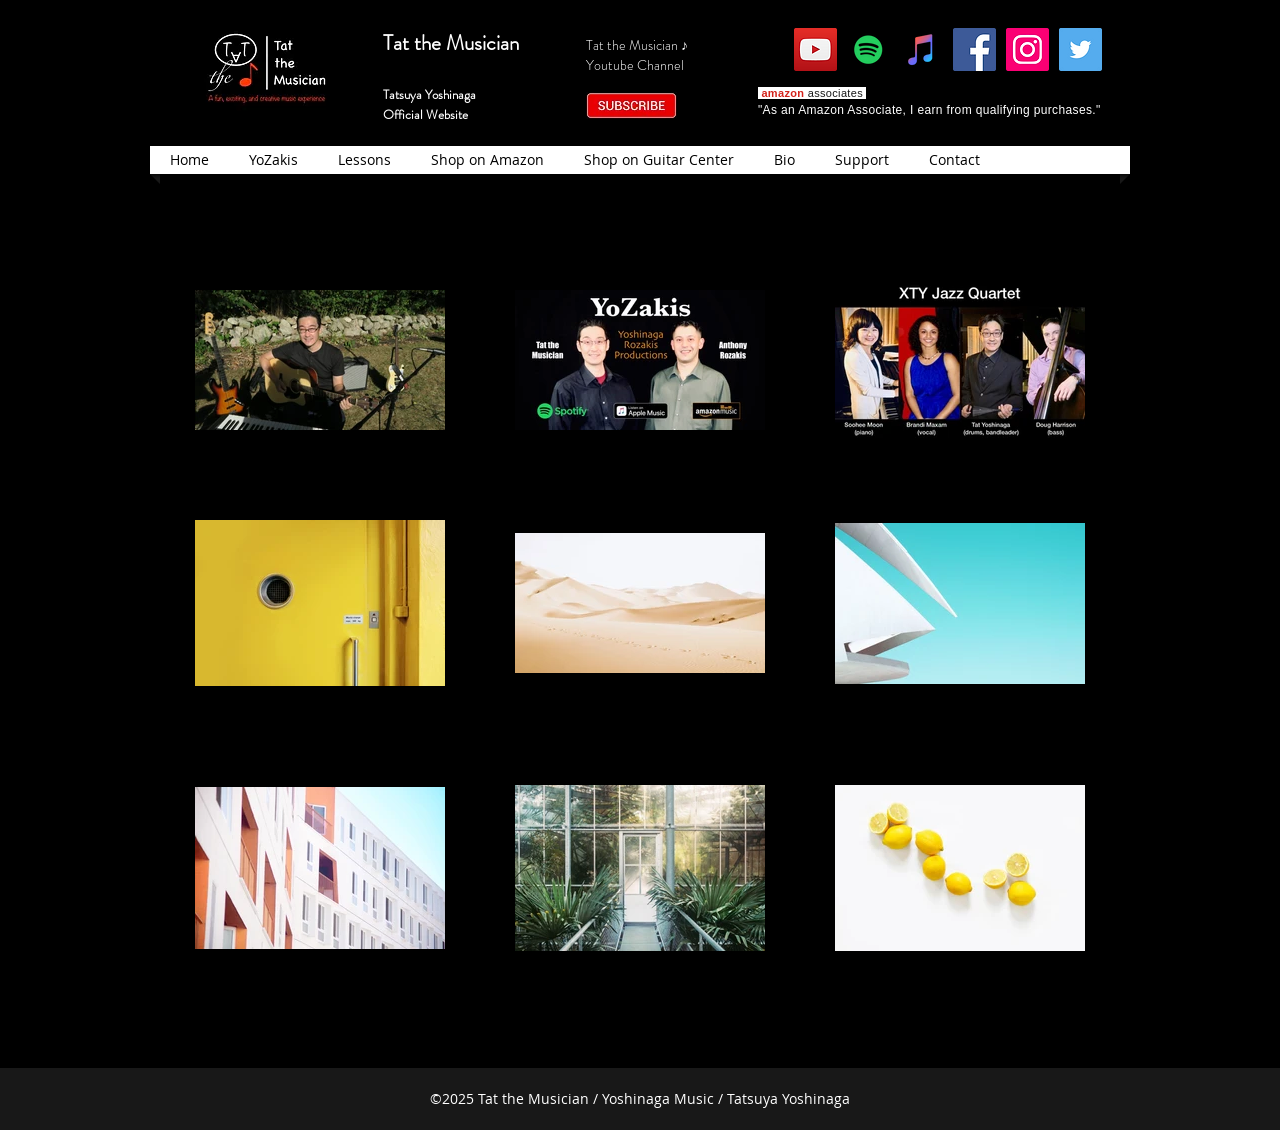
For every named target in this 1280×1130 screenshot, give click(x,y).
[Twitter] (1080, 49)
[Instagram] (1027, 49)
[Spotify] (868, 49)
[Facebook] (974, 49)
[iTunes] (921, 49)
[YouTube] (815, 49)
